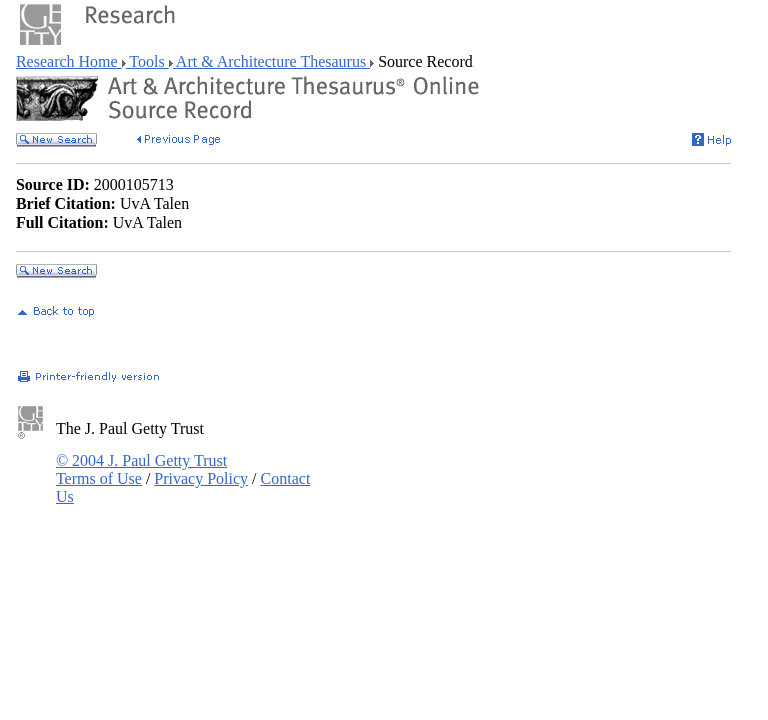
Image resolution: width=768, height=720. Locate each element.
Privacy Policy (201, 478)
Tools (147, 61)
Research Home (69, 61)
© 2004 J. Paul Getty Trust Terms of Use (141, 469)
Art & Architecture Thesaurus (271, 61)
